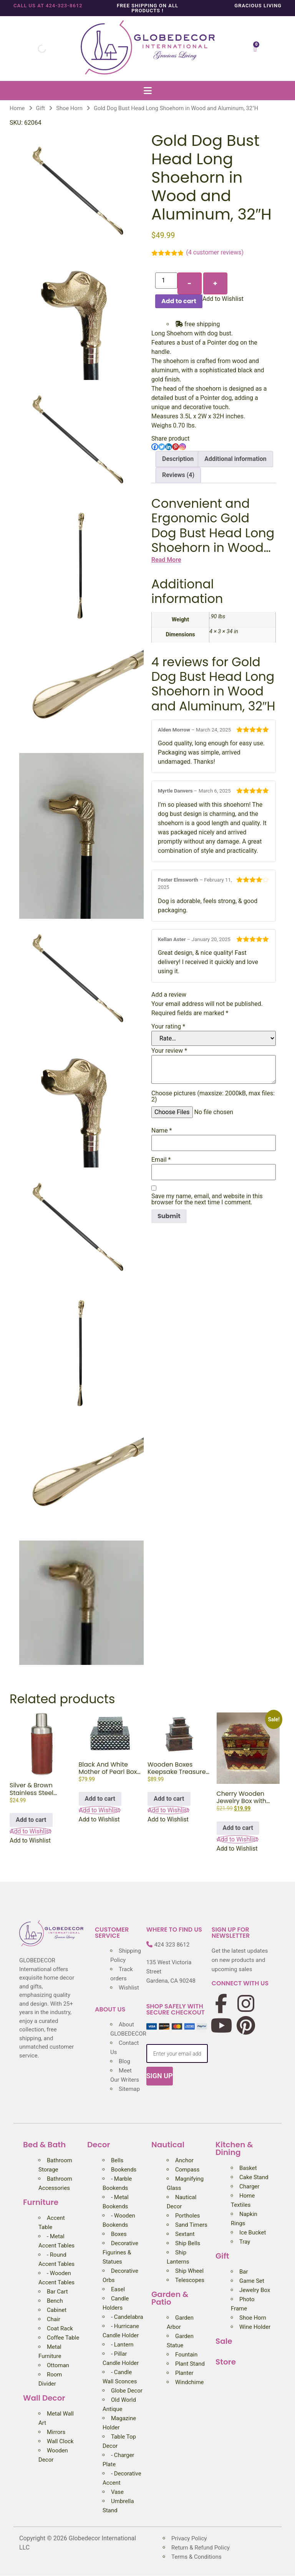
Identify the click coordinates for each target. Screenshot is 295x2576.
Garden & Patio (169, 2298)
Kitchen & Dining (234, 2148)
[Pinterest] (175, 446)
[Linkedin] (168, 446)
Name (161, 1131)
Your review (169, 1051)
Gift (40, 108)
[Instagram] (182, 446)
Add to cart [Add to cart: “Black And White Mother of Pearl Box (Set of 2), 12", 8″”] (100, 1798)
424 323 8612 (172, 1944)
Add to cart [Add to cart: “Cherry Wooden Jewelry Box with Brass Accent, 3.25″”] (238, 1827)
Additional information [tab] (235, 458)
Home (17, 108)
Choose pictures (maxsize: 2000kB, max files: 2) (213, 1096)
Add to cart (178, 301)
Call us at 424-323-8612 (48, 5)
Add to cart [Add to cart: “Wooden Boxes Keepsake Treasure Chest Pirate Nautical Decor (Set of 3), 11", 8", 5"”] (169, 1798)
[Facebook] (154, 446)
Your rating (168, 1027)
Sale (223, 2341)
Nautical (167, 2144)
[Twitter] (161, 446)
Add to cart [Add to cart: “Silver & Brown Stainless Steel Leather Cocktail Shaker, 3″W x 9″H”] (31, 1819)
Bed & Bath (44, 2144)
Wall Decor (44, 2398)
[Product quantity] (166, 280)
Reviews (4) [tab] (178, 475)
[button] (147, 90)
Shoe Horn (69, 108)
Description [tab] (178, 458)
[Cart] (255, 48)
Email (161, 1160)
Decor (98, 2144)
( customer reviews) (215, 252)
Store (225, 2361)
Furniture (40, 2202)
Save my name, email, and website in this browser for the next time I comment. (207, 1199)
